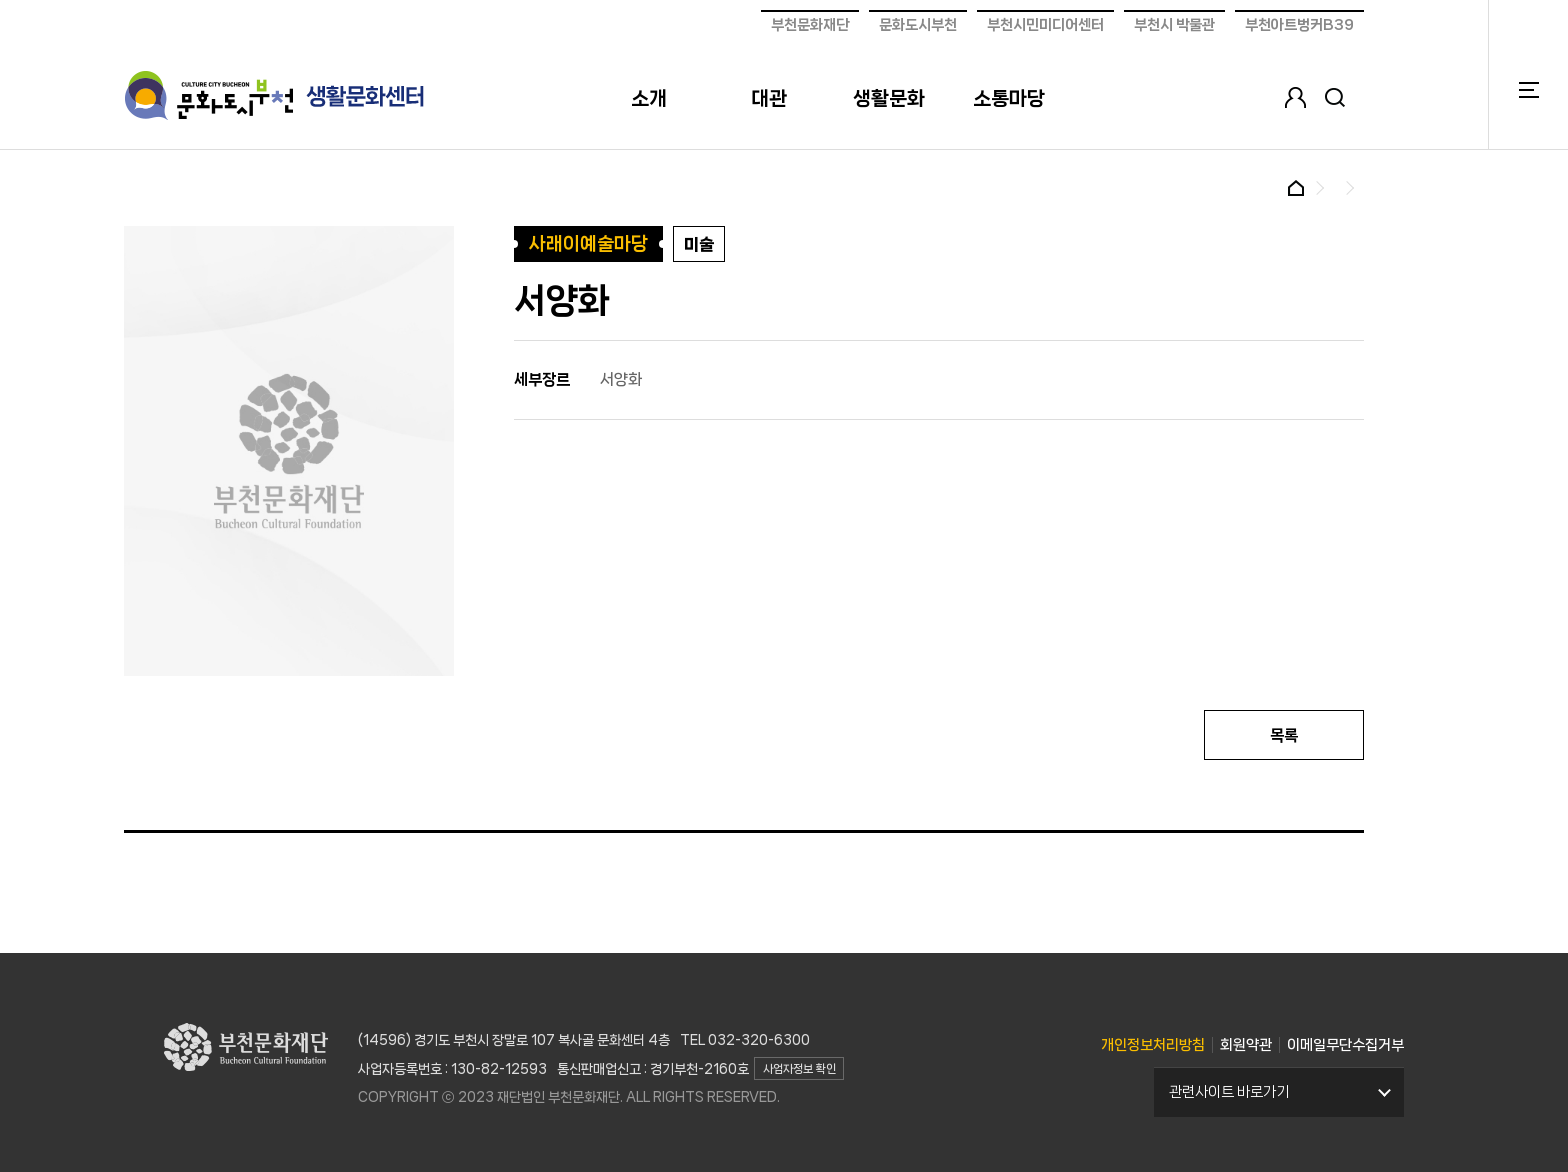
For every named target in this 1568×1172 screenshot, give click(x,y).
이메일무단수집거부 (1345, 1045)
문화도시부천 (918, 25)
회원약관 (1246, 1045)
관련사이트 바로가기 (1229, 1092)
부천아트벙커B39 (1299, 25)
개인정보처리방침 (1153, 1045)
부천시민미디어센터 (1045, 25)
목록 (1284, 735)
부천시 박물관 (1174, 25)
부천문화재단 (810, 25)
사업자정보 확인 (799, 1069)
